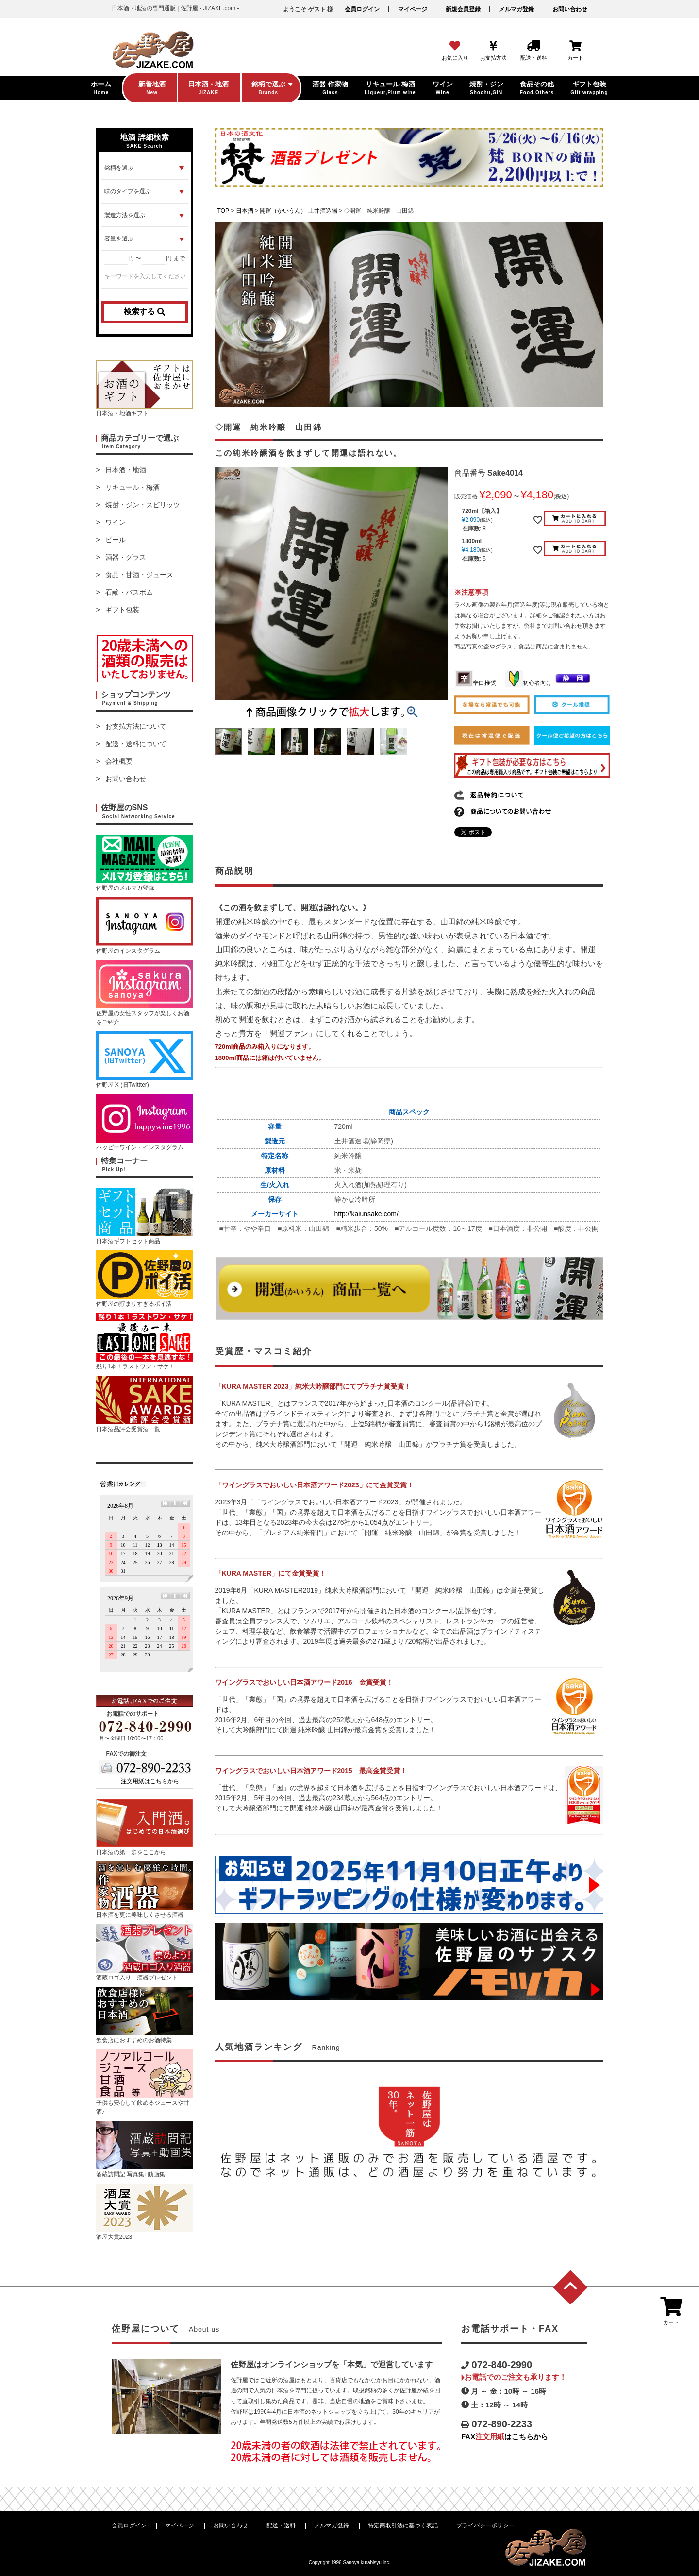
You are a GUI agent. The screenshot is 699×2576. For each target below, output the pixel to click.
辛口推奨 (475, 683)
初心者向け (528, 683)
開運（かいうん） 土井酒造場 (298, 210)
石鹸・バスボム (129, 592)
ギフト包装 (122, 610)
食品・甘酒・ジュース (139, 575)
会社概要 (119, 761)
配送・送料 (281, 2525)
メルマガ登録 (516, 9)
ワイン (115, 522)
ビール (115, 540)
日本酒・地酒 (125, 470)
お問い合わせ (569, 9)
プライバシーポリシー (485, 2525)
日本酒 (244, 210)
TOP (223, 210)
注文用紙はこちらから (150, 1781)
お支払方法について (135, 726)
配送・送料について (135, 744)
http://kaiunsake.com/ (366, 1214)
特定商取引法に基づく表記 (403, 2525)
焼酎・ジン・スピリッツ (142, 505)
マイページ (412, 9)
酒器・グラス (125, 557)
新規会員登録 (463, 9)
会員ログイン (362, 9)
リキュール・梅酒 (132, 487)
